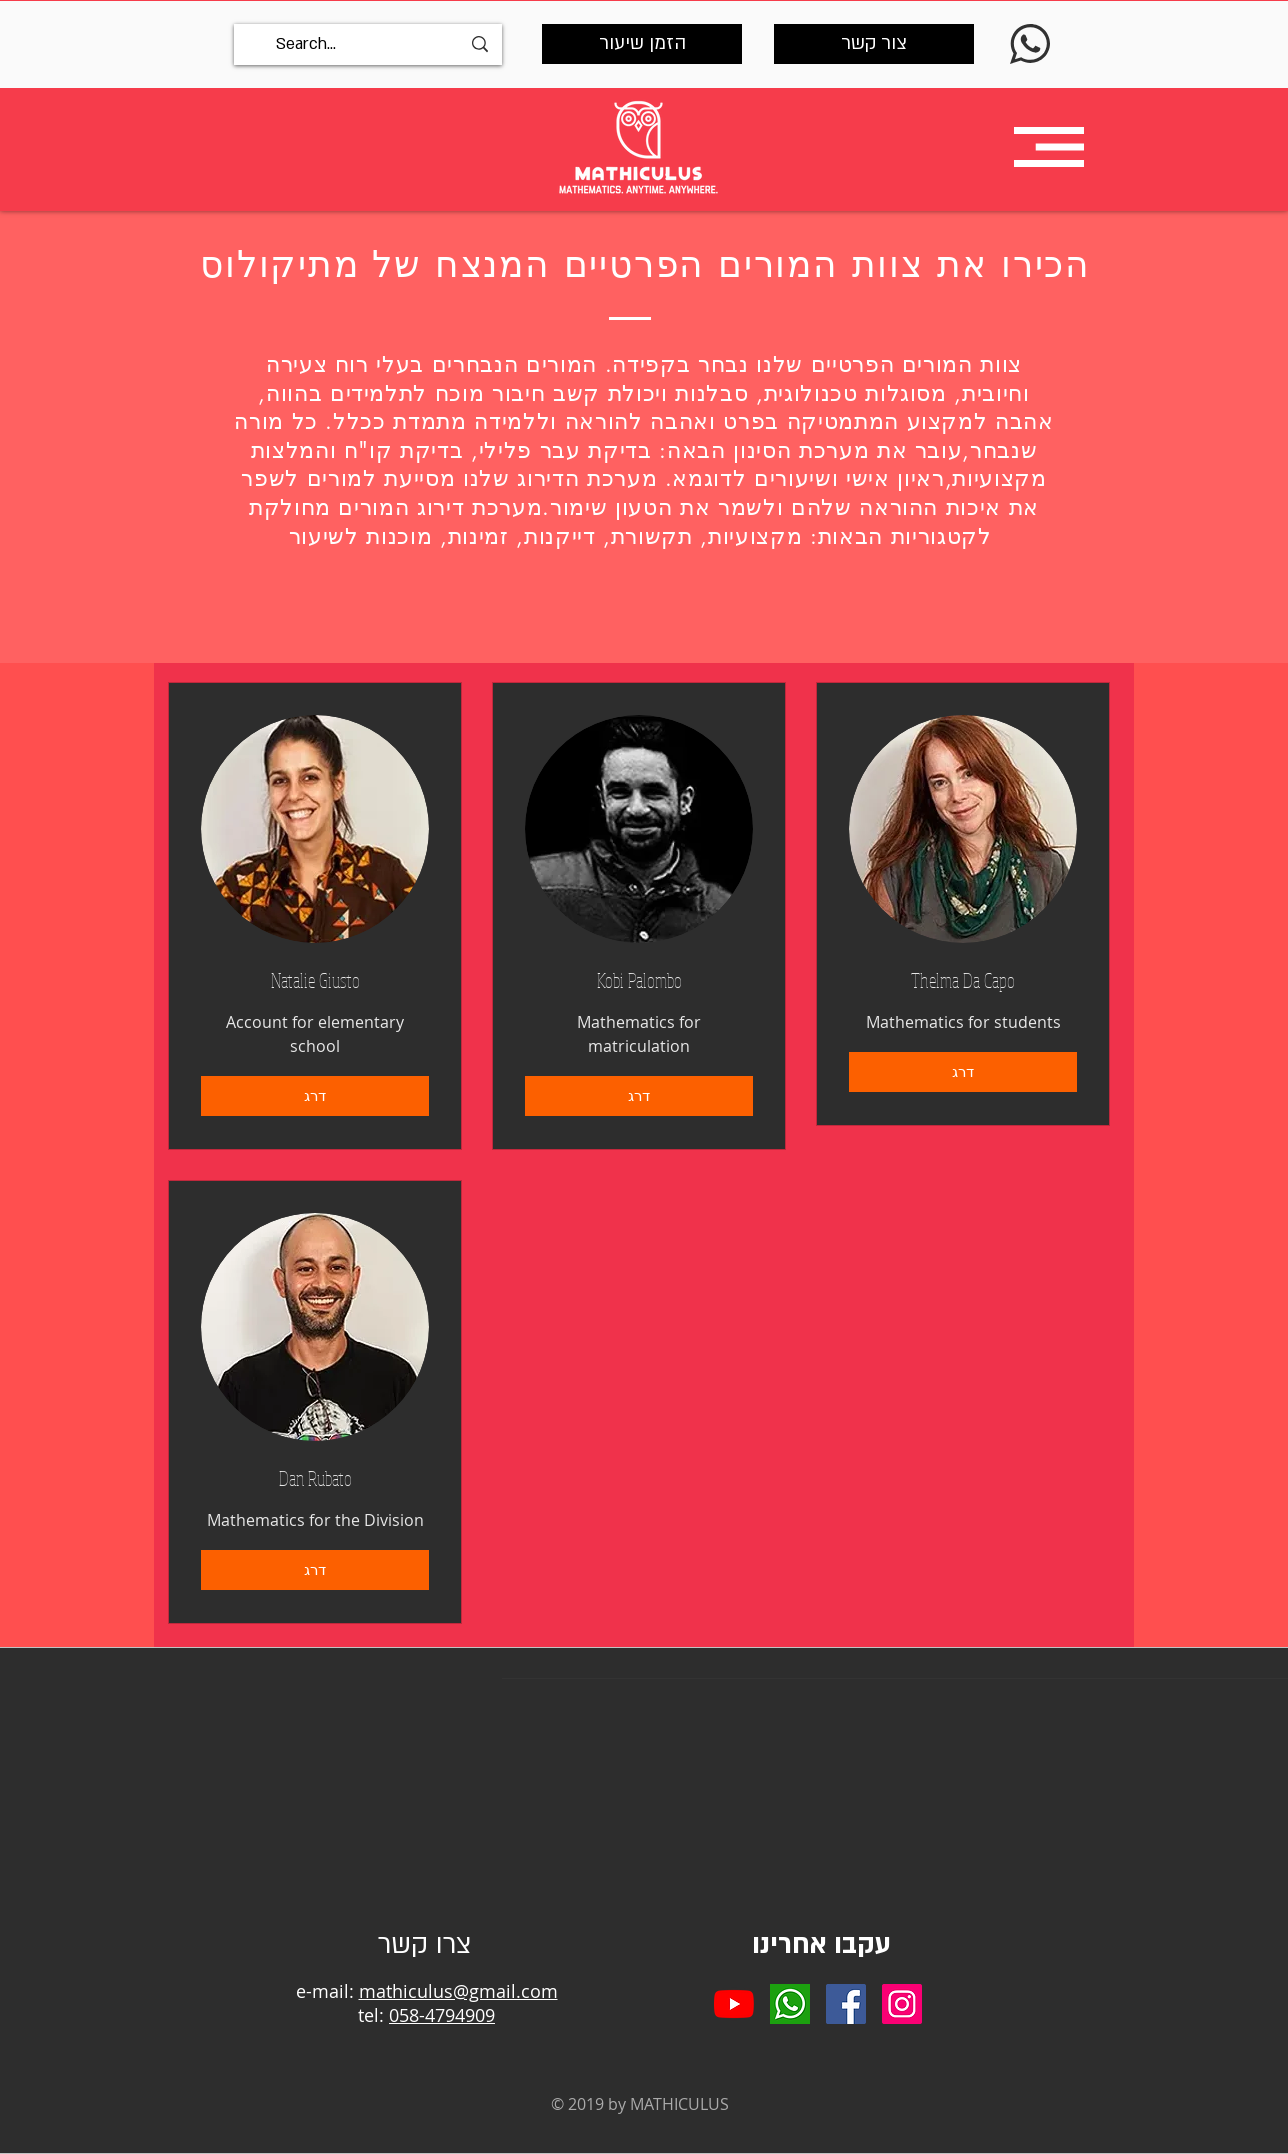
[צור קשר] (874, 44)
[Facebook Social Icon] (846, 2004)
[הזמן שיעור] (642, 44)
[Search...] (368, 44)
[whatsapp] (790, 2004)
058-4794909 (442, 2015)
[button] (1049, 147)
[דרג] (315, 1096)
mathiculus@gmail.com (458, 1991)
